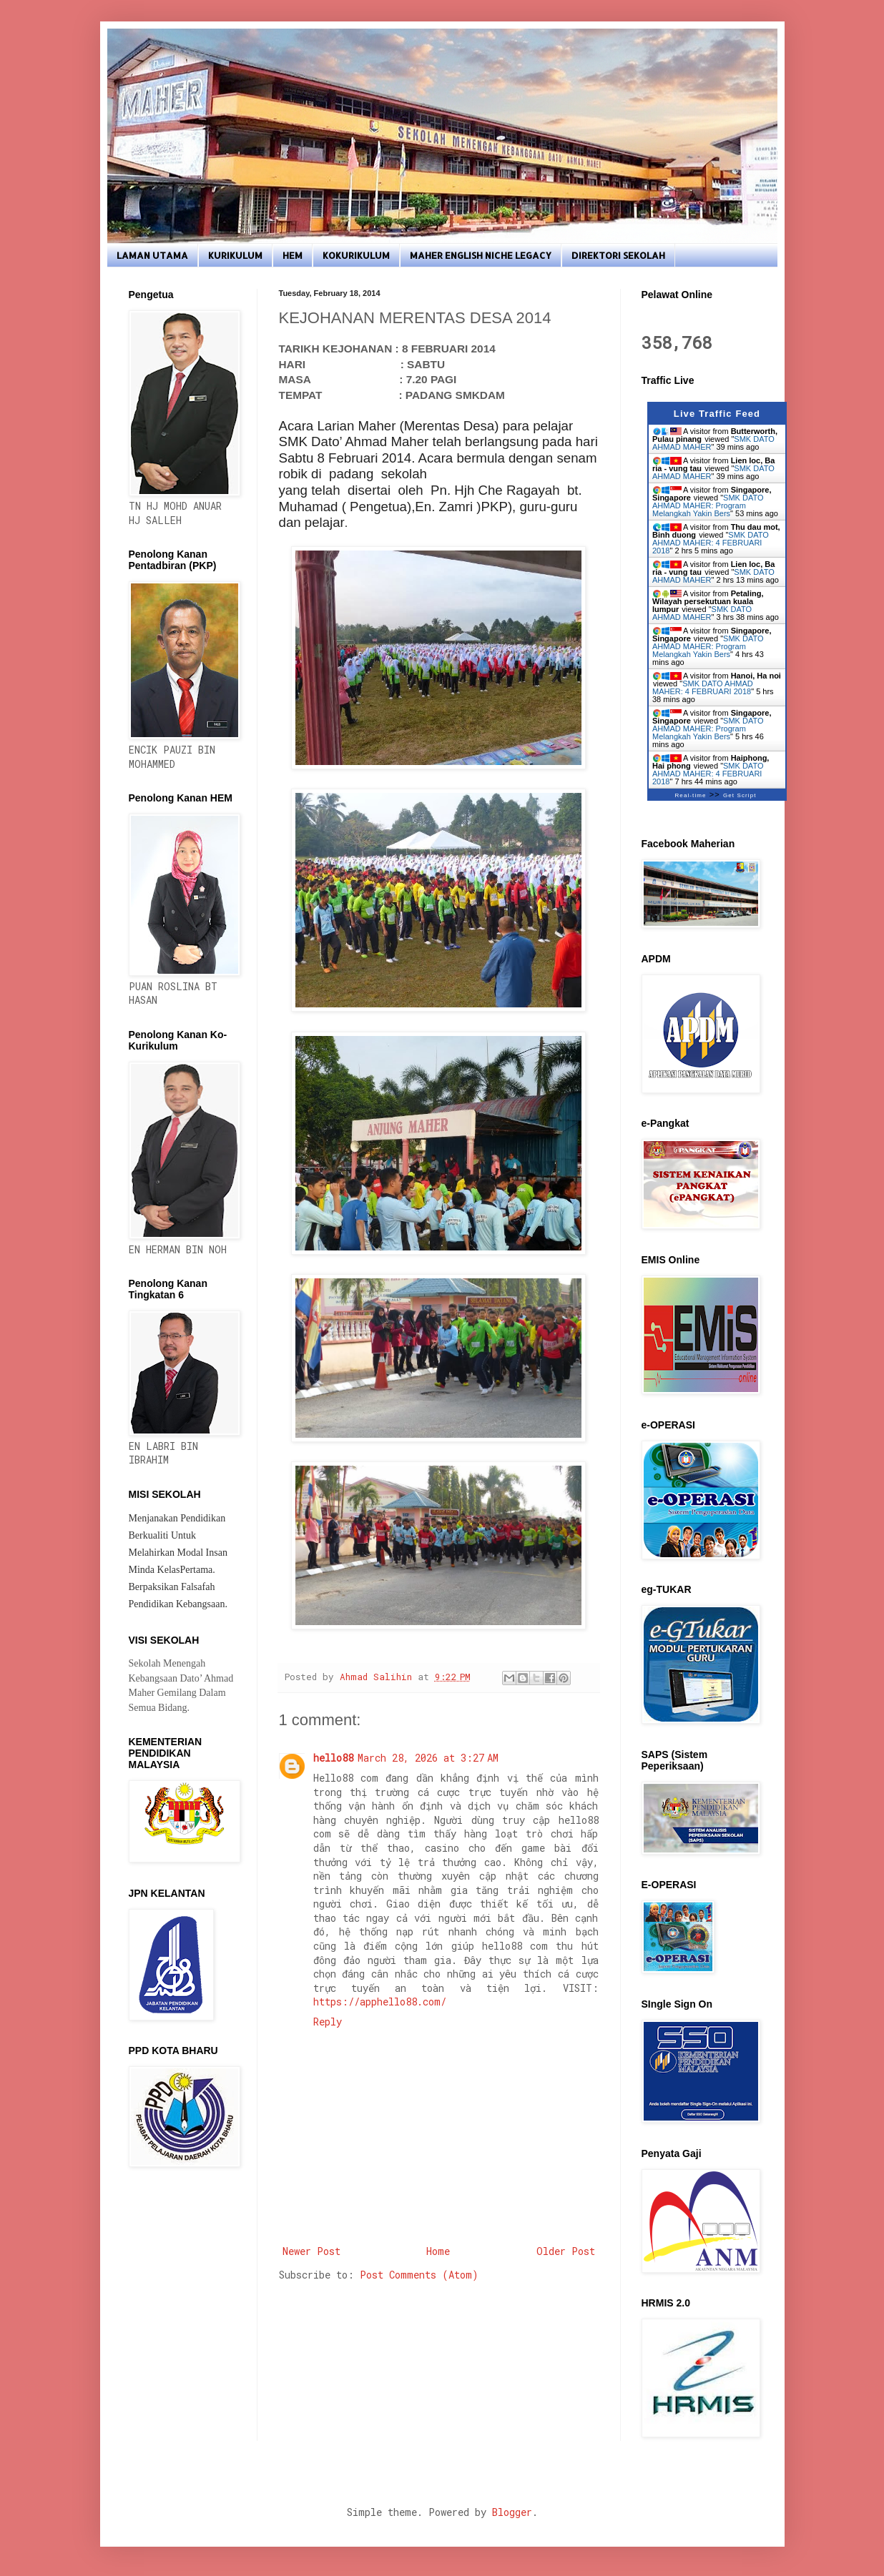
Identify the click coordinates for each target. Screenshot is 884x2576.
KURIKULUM (235, 255)
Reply (327, 2021)
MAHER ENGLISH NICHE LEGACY (480, 255)
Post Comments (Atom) (419, 2274)
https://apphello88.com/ (379, 2001)
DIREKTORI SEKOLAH (618, 255)
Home (438, 2251)
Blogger (512, 2512)
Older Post (565, 2251)
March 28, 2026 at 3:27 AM (428, 1758)
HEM (293, 255)
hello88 (333, 1758)
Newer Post (311, 2251)
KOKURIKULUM (356, 255)
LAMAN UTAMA (152, 255)
